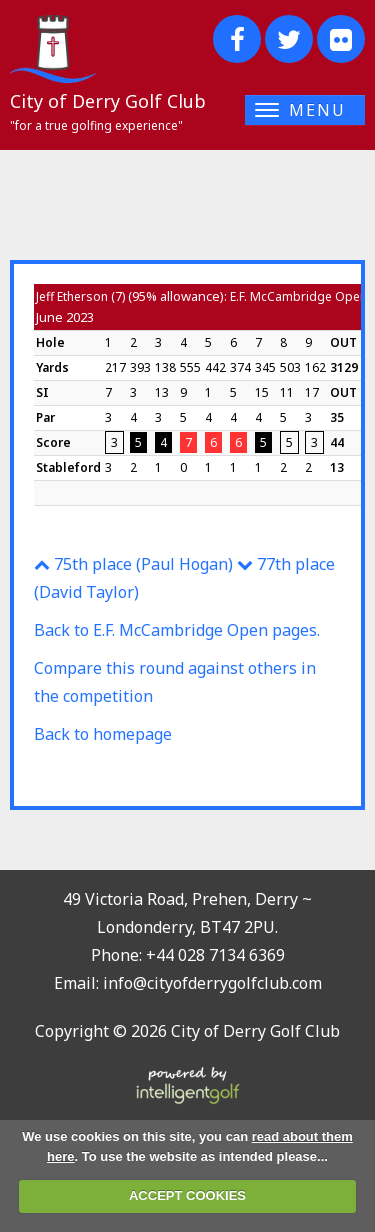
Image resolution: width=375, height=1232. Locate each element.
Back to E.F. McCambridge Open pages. (177, 630)
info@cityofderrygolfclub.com (212, 983)
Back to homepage (103, 734)
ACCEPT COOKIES (187, 1195)
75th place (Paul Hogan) (133, 564)
